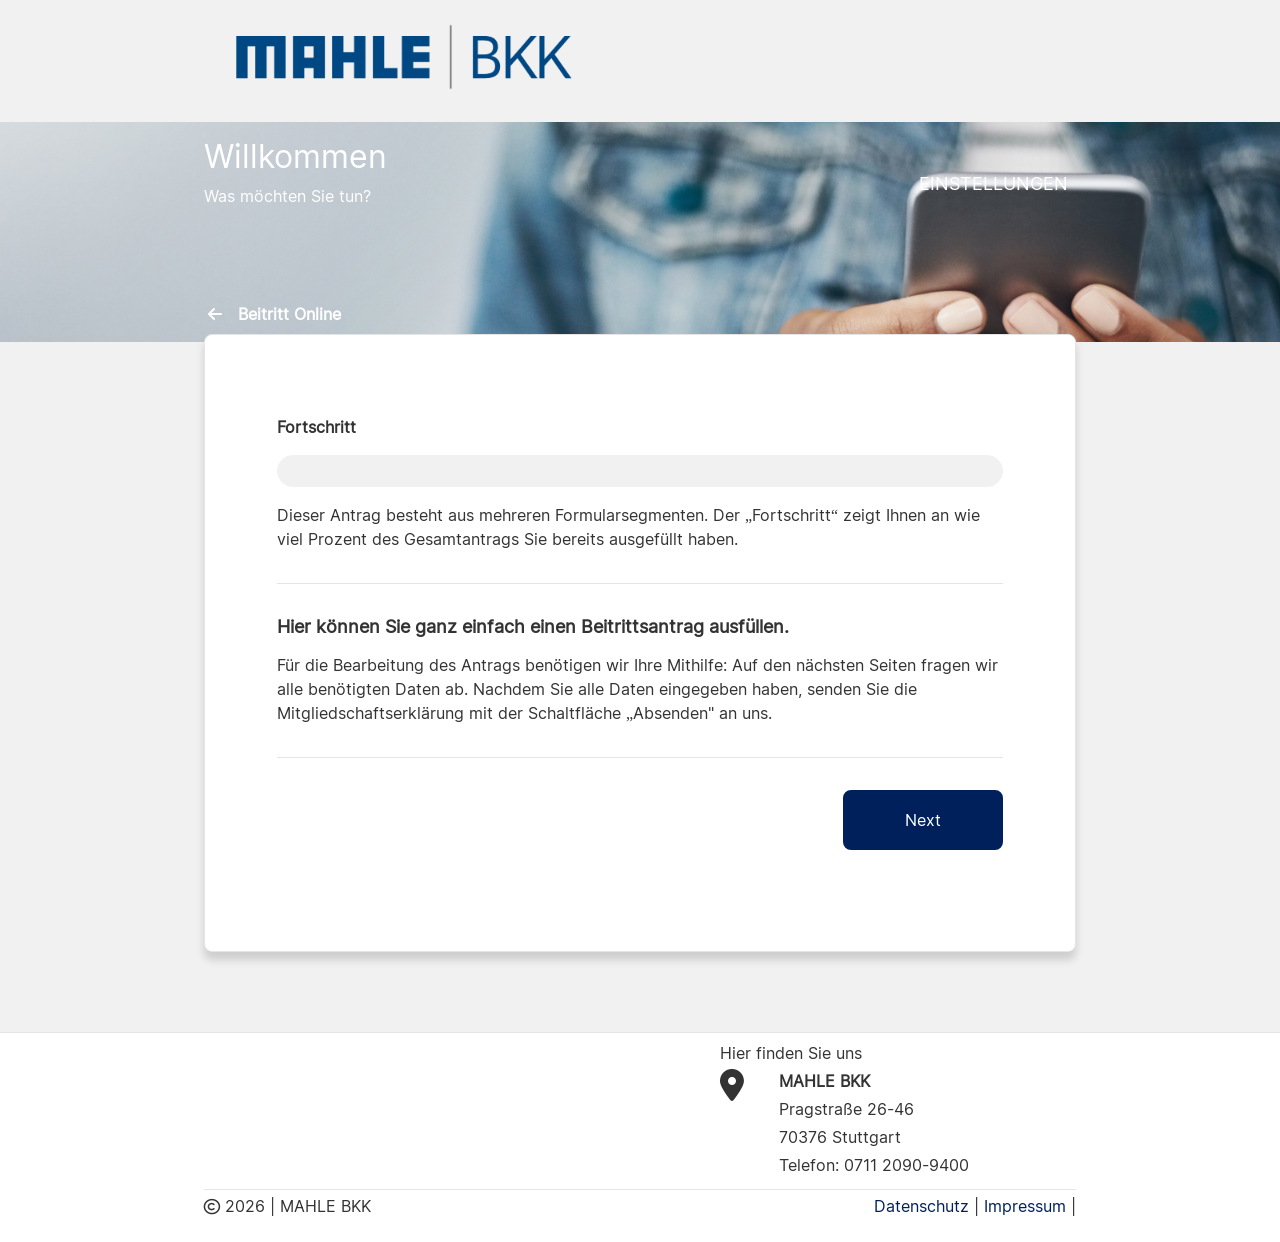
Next (923, 820)
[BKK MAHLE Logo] (404, 55)
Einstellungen (993, 183)
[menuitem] (219, 314)
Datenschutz (921, 1206)
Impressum (1025, 1206)
